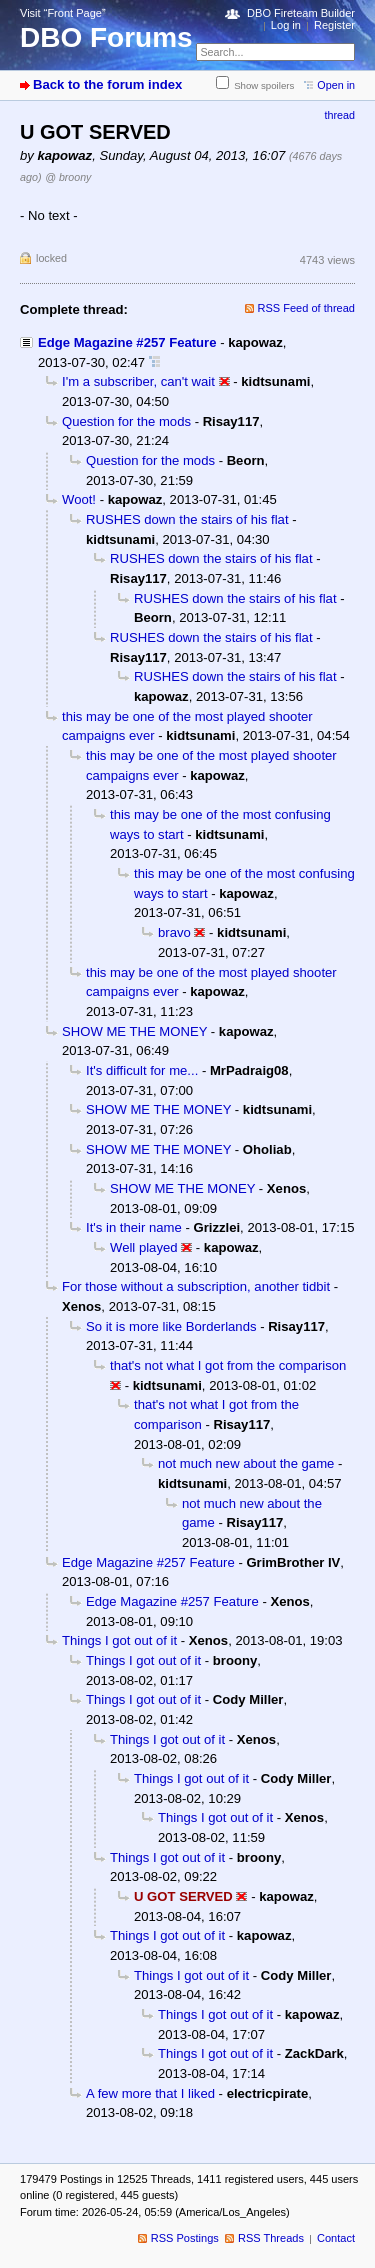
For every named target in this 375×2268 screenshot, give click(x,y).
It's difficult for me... (142, 1070)
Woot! (79, 499)
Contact (336, 2238)
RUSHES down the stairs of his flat (187, 519)
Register (334, 25)
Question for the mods (126, 421)
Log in (286, 25)
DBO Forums (106, 37)
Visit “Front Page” (63, 13)
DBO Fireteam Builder (301, 13)
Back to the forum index (107, 84)
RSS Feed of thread (307, 308)
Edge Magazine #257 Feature (127, 342)
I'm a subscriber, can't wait (138, 381)
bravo (174, 932)
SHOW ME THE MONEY (134, 1031)
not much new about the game (246, 1463)
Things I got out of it (119, 1640)
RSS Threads (271, 2238)
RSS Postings (185, 2238)
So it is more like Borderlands (171, 1326)
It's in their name (134, 1227)
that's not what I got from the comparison (228, 1365)
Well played (144, 1247)
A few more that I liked (150, 2093)
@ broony (68, 177)
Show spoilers (264, 85)
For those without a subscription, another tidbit (196, 1286)
